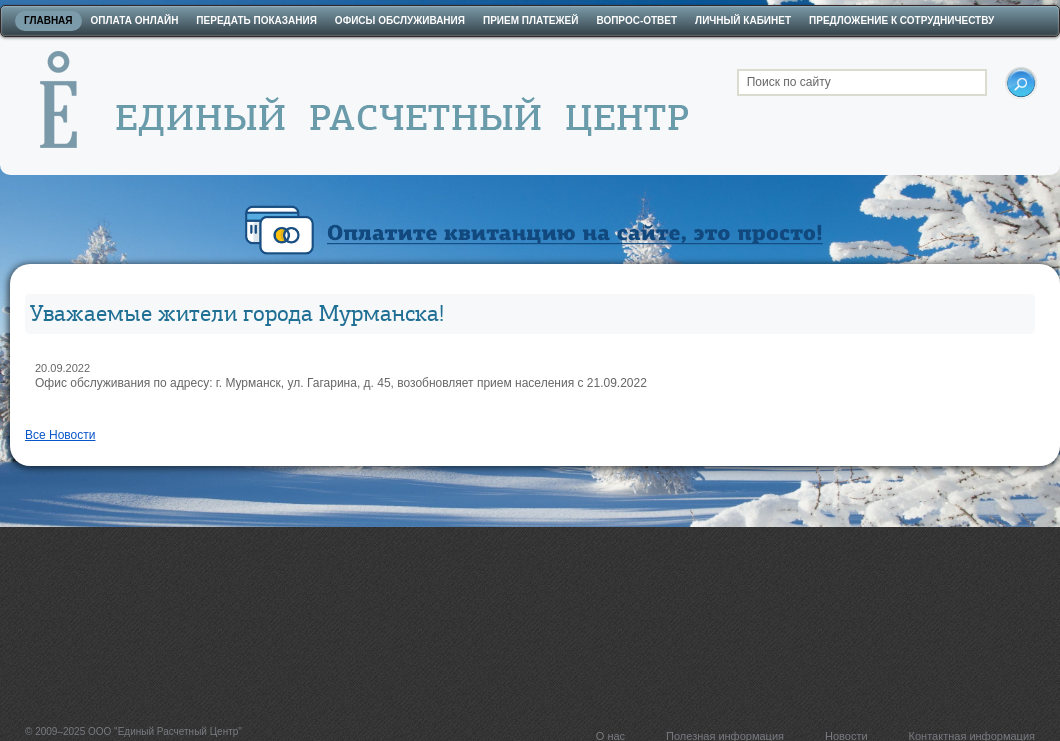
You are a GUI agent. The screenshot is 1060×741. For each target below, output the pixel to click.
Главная (48, 20)
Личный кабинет (743, 20)
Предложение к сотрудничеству (901, 20)
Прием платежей (530, 20)
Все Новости (60, 435)
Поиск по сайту (789, 82)
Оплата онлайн (135, 20)
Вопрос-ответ (636, 20)
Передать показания (256, 20)
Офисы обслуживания (400, 20)
